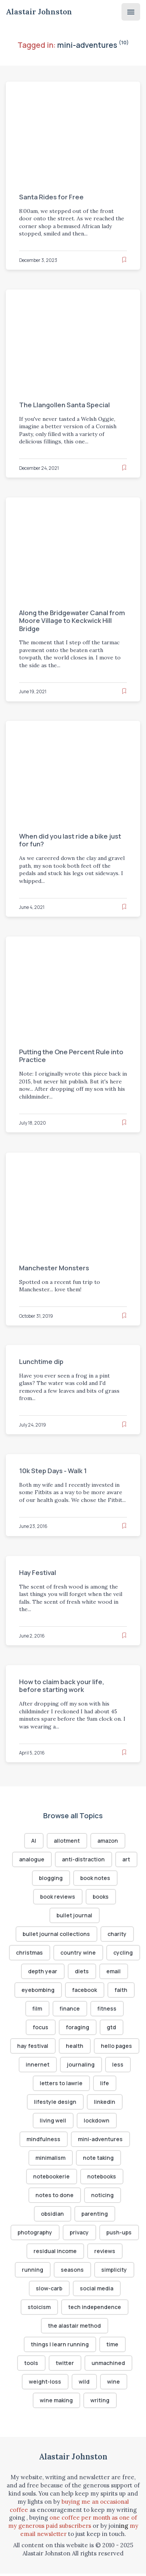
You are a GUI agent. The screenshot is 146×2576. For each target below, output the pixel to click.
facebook (116, 1990)
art (126, 1859)
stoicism (39, 2309)
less (117, 2065)
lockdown (97, 2121)
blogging (51, 1878)
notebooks (101, 2178)
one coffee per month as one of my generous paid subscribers (73, 2524)
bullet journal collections (56, 1934)
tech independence (95, 2309)
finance (85, 2009)
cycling (35, 1972)
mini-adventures (100, 2140)
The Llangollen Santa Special (65, 404)
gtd (111, 2028)
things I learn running (60, 2346)
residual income (55, 2252)
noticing (102, 2196)
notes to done (54, 2196)
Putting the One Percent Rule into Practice (72, 1055)
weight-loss (45, 2384)
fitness (122, 2009)
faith (23, 2009)
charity (117, 1934)
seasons (72, 2271)
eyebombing (69, 1990)
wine (113, 2384)
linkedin (104, 2103)
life (104, 2084)
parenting (95, 2215)
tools (31, 2365)
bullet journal (75, 1915)
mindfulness (43, 2140)
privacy (79, 2234)
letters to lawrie (61, 2084)
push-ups (119, 2234)
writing (99, 2402)
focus (40, 2028)
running (32, 2271)
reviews (105, 2252)
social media (96, 2290)
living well (53, 2121)
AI (33, 1840)
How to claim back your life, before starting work (62, 1685)
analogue (31, 1859)
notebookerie (51, 2178)
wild (84, 2384)
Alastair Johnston (39, 11)
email (28, 1990)
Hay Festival (37, 1572)
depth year (77, 1972)
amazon (107, 1840)
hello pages (116, 2046)
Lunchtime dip (41, 1361)
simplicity (114, 2271)
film (53, 2009)
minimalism (50, 2159)
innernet (37, 2065)
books (101, 1897)
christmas (48, 1953)
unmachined (108, 2365)
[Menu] (130, 12)
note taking (98, 2159)
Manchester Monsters (54, 1267)
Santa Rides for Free (51, 196)
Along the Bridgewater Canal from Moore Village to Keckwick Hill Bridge (73, 620)
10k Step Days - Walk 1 (53, 1470)
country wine (96, 1953)
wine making (56, 2402)
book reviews (58, 1897)
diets (116, 1972)
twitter (65, 2365)
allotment (67, 1840)
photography (34, 2234)
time (112, 2346)
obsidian (52, 2215)
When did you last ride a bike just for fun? (70, 840)
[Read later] (124, 259)
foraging (78, 2028)
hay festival (32, 2046)
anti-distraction (83, 1859)
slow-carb (49, 2290)
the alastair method (74, 2327)
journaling (81, 2065)
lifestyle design (55, 2103)
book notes (95, 1878)
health (75, 2046)
